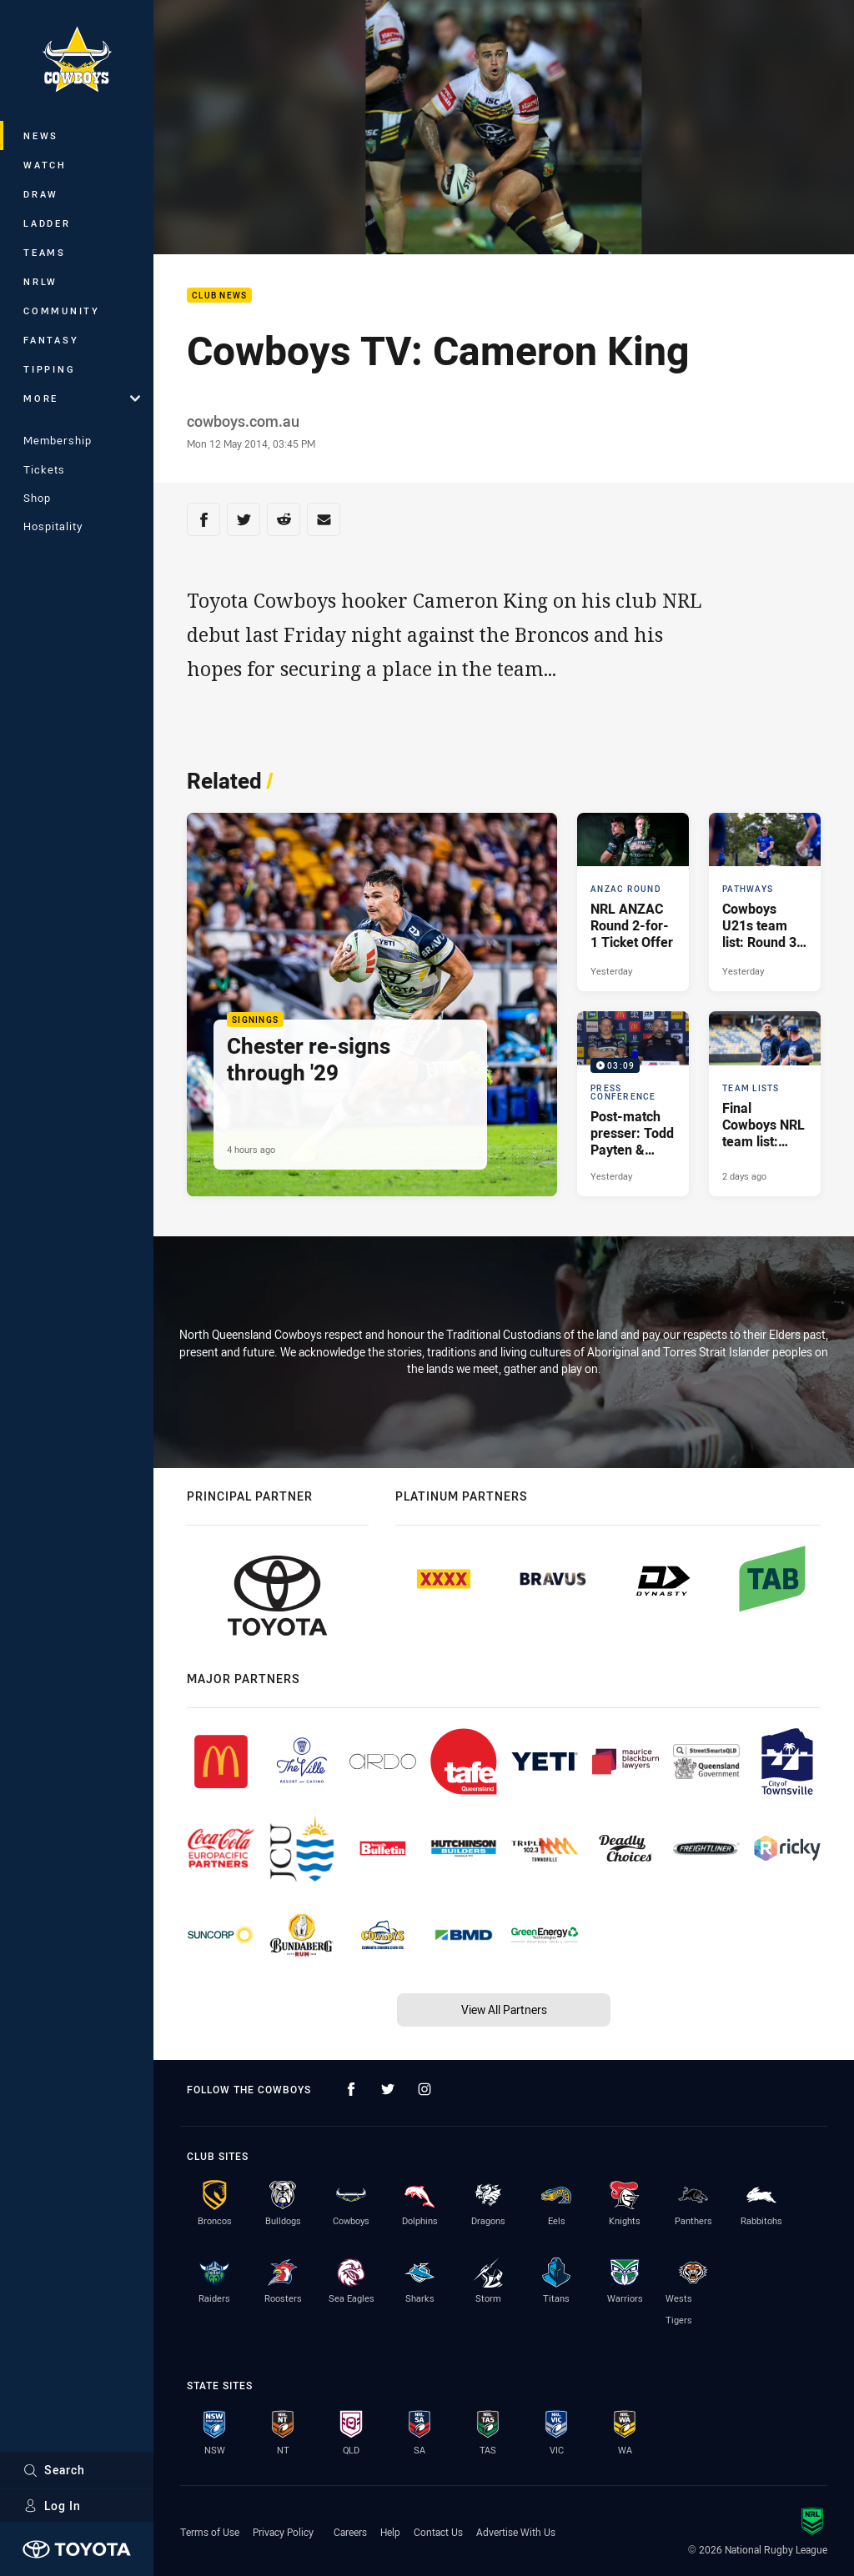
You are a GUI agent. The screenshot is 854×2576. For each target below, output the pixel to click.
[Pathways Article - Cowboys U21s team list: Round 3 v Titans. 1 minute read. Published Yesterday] (765, 902)
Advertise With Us (515, 2531)
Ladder (47, 223)
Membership (57, 440)
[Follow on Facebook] (351, 2089)
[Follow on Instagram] (424, 2089)
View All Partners (504, 2009)
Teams (44, 252)
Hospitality (53, 526)
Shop (37, 497)
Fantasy (50, 339)
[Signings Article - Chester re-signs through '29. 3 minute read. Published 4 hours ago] (372, 1004)
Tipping (49, 369)
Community (61, 310)
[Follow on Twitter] (387, 2089)
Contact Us (438, 2531)
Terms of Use (209, 2531)
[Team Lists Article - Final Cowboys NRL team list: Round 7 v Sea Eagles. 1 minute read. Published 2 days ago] (765, 1103)
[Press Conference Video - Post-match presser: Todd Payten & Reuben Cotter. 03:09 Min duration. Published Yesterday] (633, 1103)
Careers (350, 2531)
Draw (40, 194)
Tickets (44, 469)
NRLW (40, 281)
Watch (45, 164)
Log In (52, 2505)
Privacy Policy (283, 2531)
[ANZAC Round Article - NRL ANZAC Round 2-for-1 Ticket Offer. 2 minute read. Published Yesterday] (633, 902)
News (40, 135)
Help (390, 2531)
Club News (219, 295)
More (81, 398)
